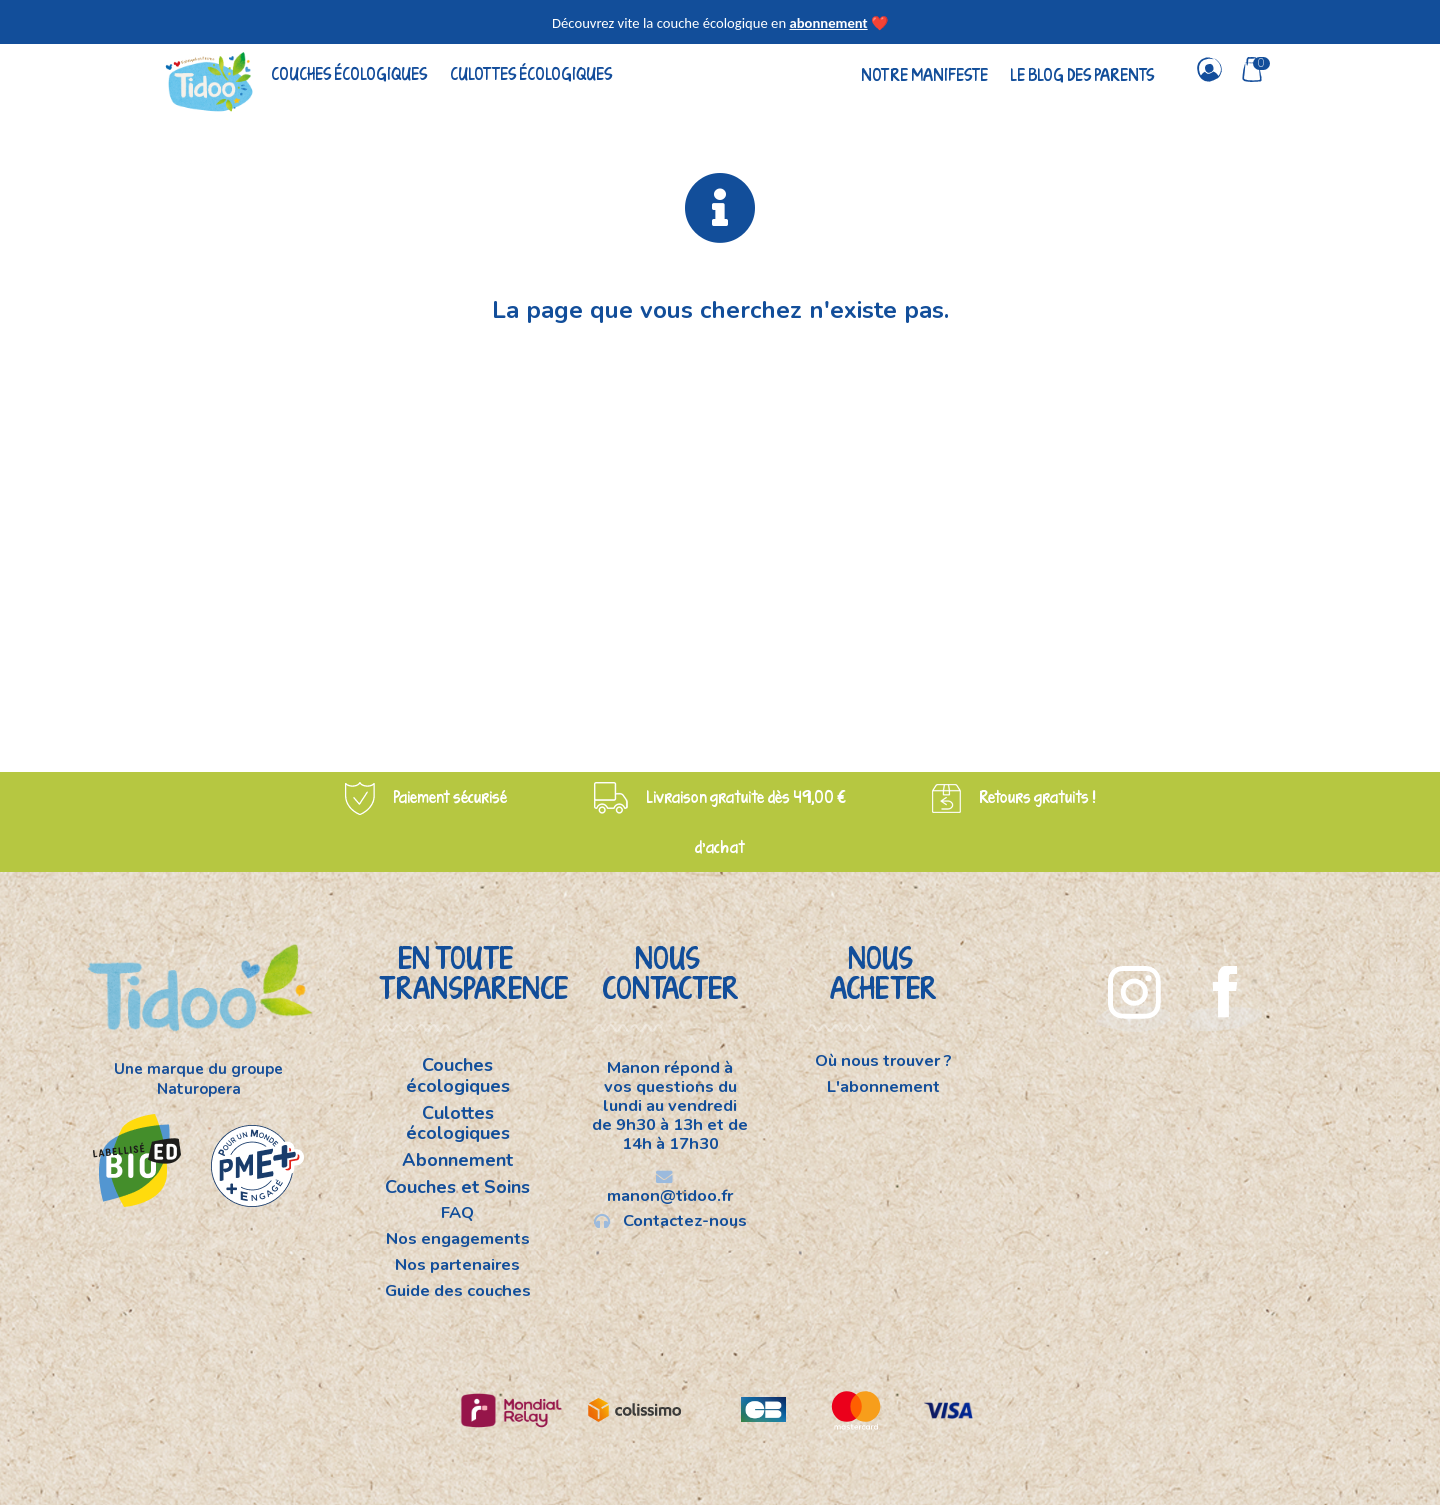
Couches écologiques (349, 73)
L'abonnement (883, 1086)
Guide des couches (458, 1290)
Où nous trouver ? (883, 1062)
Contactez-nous (670, 1220)
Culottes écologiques (531, 73)
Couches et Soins (457, 1187)
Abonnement (457, 1160)
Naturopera (199, 1089)
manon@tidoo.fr (670, 1187)
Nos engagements (458, 1238)
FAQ (457, 1212)
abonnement (828, 23)
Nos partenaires (457, 1264)
